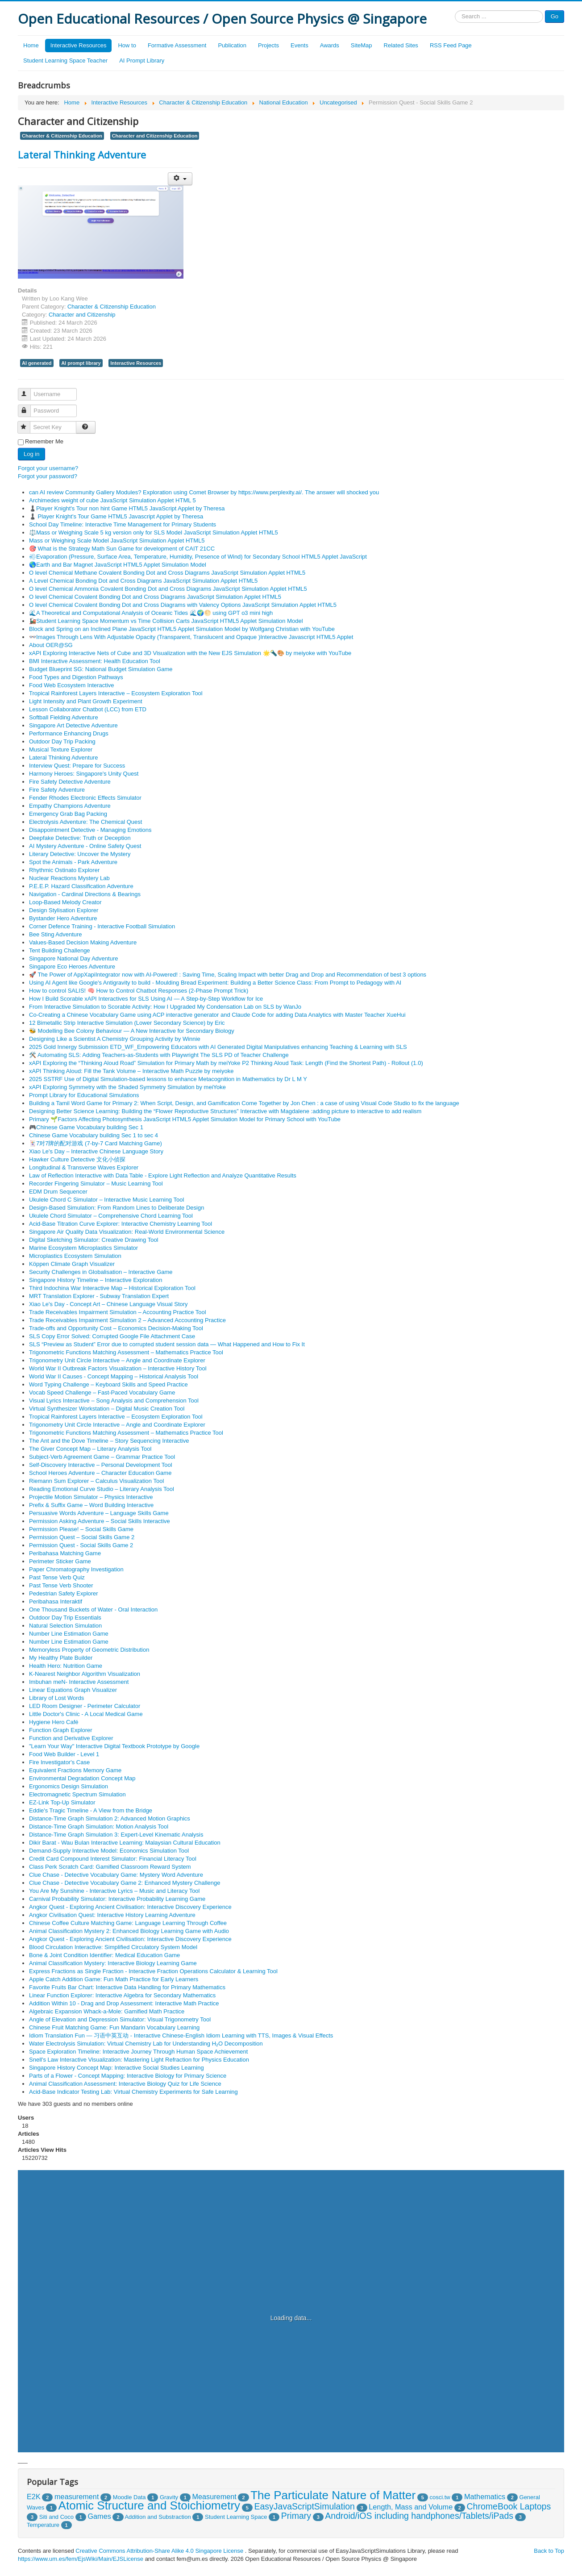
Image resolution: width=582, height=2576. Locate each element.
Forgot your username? (48, 468)
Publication (232, 45)
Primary (296, 2516)
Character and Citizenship (82, 314)
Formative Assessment (177, 45)
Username (28, 390)
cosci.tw (439, 2497)
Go (554, 16)
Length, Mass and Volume (411, 2507)
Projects (268, 45)
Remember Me (44, 441)
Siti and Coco (56, 2516)
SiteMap (361, 45)
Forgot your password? (47, 476)
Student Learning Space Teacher (65, 60)
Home (31, 45)
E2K (34, 2496)
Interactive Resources (78, 45)
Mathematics (484, 2496)
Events (299, 45)
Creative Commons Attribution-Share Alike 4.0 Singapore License (159, 2550)
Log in (31, 454)
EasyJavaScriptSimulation (304, 2506)
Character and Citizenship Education (155, 135)
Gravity (169, 2497)
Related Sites (401, 45)
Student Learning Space (236, 2516)
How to (127, 45)
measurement (76, 2496)
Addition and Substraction (158, 2516)
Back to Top (549, 2550)
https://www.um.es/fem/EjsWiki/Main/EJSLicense (80, 2558)
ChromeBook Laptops (509, 2506)
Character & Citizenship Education (62, 135)
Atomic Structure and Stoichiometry (149, 2505)
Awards (329, 45)
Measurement (214, 2496)
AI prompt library (81, 363)
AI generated (37, 363)
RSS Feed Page (451, 45)
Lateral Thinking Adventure (82, 154)
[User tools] (180, 178)
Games (99, 2516)
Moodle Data (129, 2497)
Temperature (43, 2525)
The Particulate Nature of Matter (333, 2495)
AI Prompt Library (141, 60)
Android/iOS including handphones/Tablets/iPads (419, 2516)
